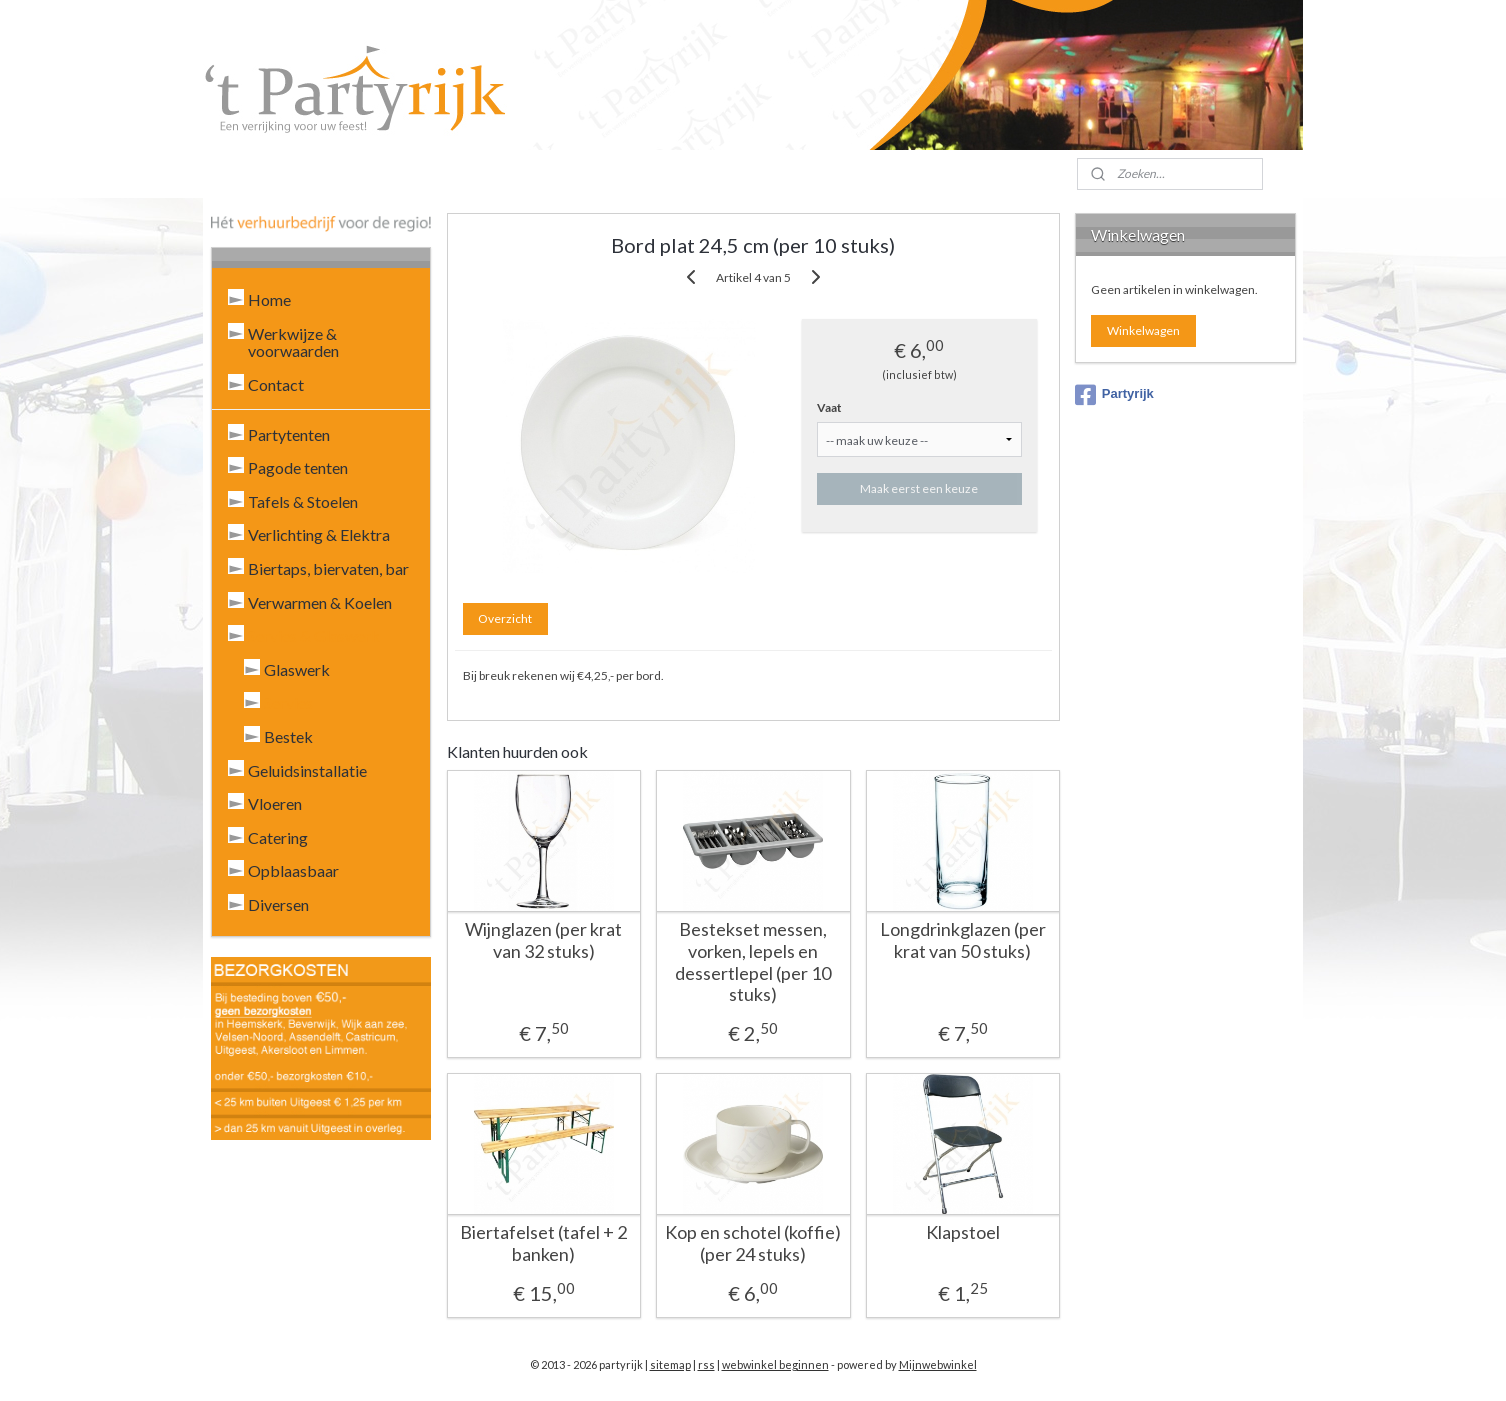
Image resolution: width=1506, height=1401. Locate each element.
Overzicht (505, 618)
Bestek (288, 736)
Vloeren (275, 803)
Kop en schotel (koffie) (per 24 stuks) (753, 1243)
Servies (288, 702)
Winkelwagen (1143, 330)
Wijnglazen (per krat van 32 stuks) (543, 940)
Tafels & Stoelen (303, 501)
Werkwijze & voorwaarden (293, 342)
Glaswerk (297, 669)
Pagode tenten (298, 467)
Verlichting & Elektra (319, 534)
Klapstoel (962, 1232)
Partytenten (289, 434)
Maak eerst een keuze (919, 488)
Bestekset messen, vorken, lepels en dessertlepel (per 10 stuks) (753, 962)
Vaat (829, 407)
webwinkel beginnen (775, 1364)
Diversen (278, 904)
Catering (278, 837)
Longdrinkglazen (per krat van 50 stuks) (962, 940)
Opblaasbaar (293, 870)
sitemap (670, 1364)
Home (269, 299)
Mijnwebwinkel (938, 1364)
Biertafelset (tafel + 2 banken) (543, 1243)
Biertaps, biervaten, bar (328, 568)
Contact (276, 384)
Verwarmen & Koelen (320, 602)
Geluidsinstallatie (307, 770)
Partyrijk (1114, 395)
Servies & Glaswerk (314, 635)
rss (706, 1364)
